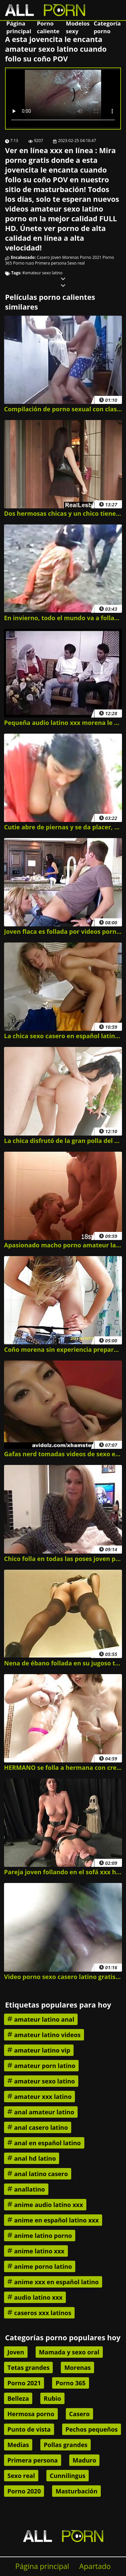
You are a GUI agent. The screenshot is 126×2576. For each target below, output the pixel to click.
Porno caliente (48, 27)
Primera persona (51, 263)
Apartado (95, 2566)
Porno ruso (23, 263)
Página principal (18, 27)
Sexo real (76, 263)
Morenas (70, 257)
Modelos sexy (78, 27)
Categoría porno (107, 27)
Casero (43, 257)
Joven (56, 257)
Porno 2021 (90, 257)
